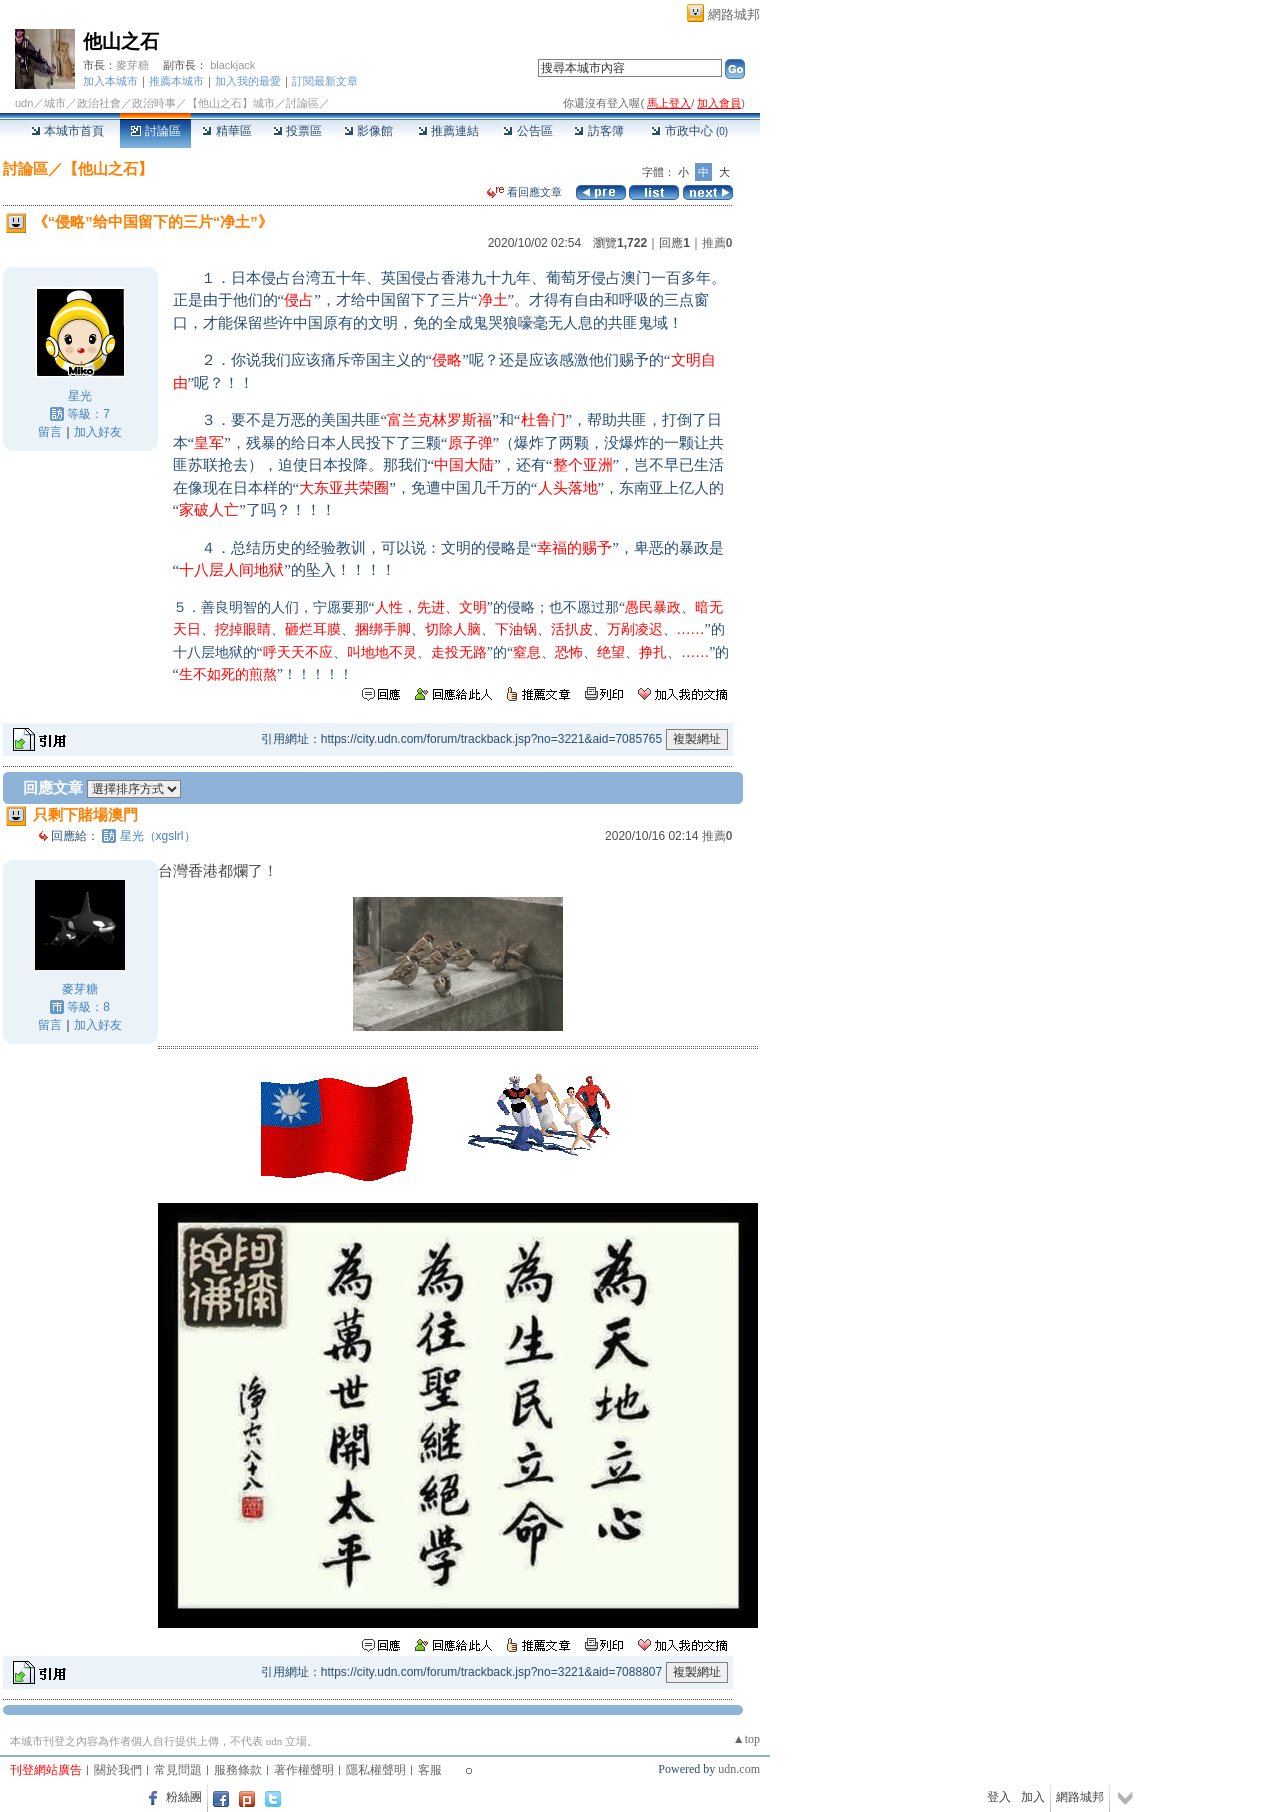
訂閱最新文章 (325, 81)
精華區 (226, 131)
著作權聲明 (304, 1770)
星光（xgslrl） (158, 836)
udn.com (739, 1769)
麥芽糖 (132, 65)
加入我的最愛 (248, 81)
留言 (50, 432)
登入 (999, 1797)
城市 (55, 103)
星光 (80, 396)
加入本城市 (110, 81)
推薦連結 (448, 131)
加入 (1033, 1797)
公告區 (527, 131)
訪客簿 (598, 131)
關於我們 (118, 1770)
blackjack (232, 65)
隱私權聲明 (376, 1770)
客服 (430, 1770)
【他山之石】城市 (231, 103)
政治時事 (154, 103)
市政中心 (689, 131)
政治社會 (99, 103)
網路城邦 (734, 14)
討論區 (155, 131)
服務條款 (238, 1770)
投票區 (297, 131)
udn (24, 103)
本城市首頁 (67, 131)
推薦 (717, 243)
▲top (746, 1739)
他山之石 (121, 41)
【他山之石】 (108, 168)
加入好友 (98, 432)
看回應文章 (524, 192)
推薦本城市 (176, 81)
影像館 (368, 131)
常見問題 (178, 1770)
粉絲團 (184, 1797)
